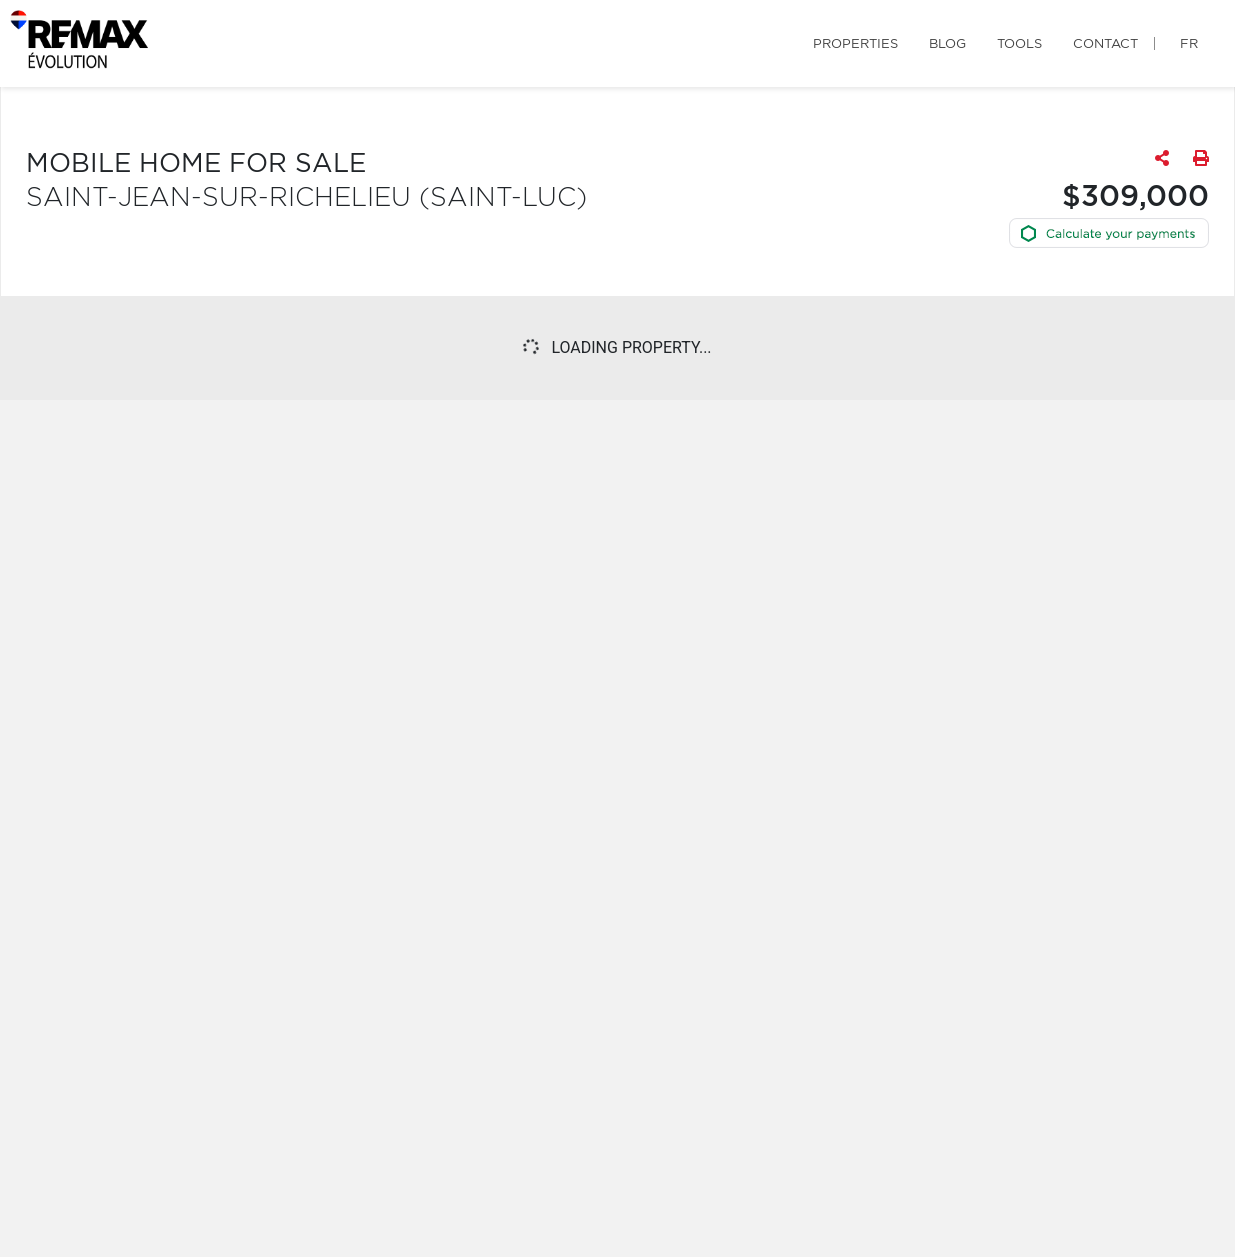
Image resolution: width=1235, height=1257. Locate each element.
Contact (1105, 44)
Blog (947, 44)
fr (1189, 44)
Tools (1019, 44)
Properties (855, 44)
